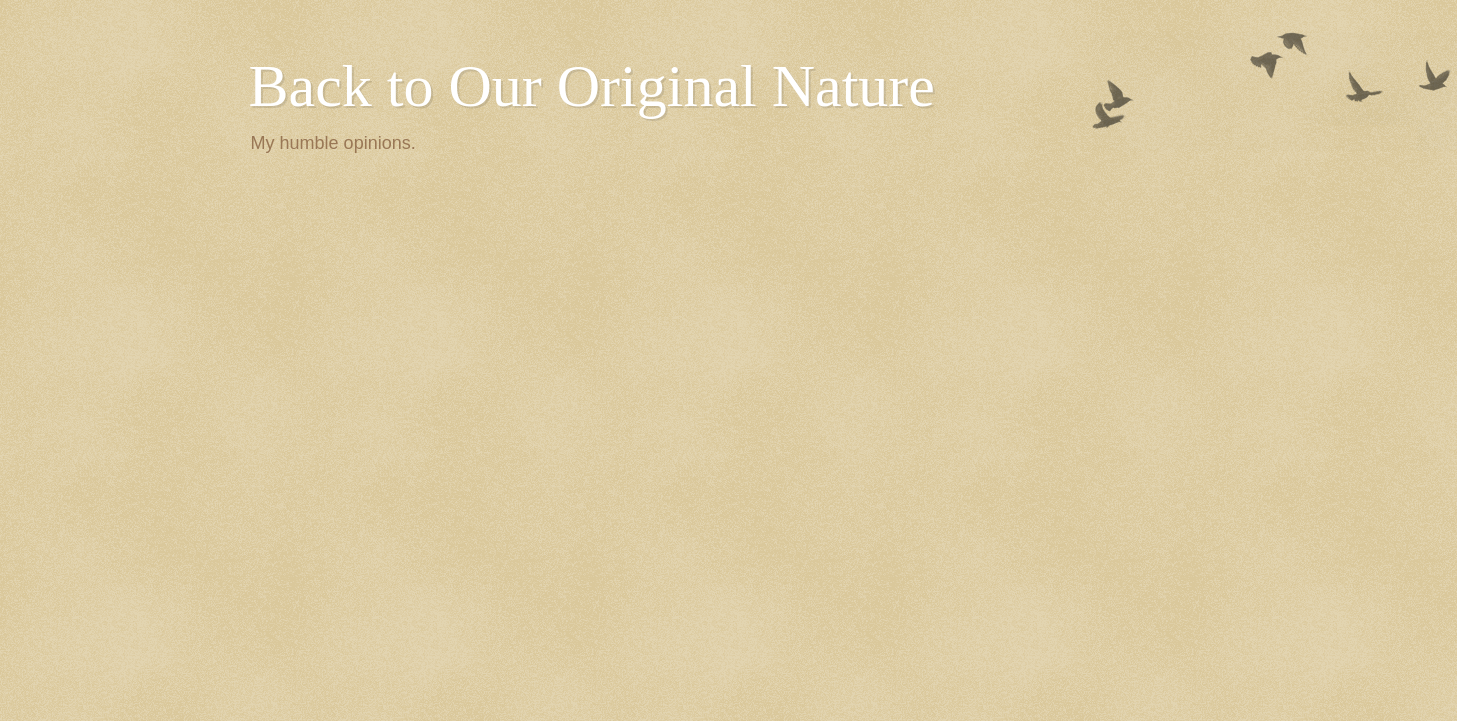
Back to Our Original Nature (592, 86)
